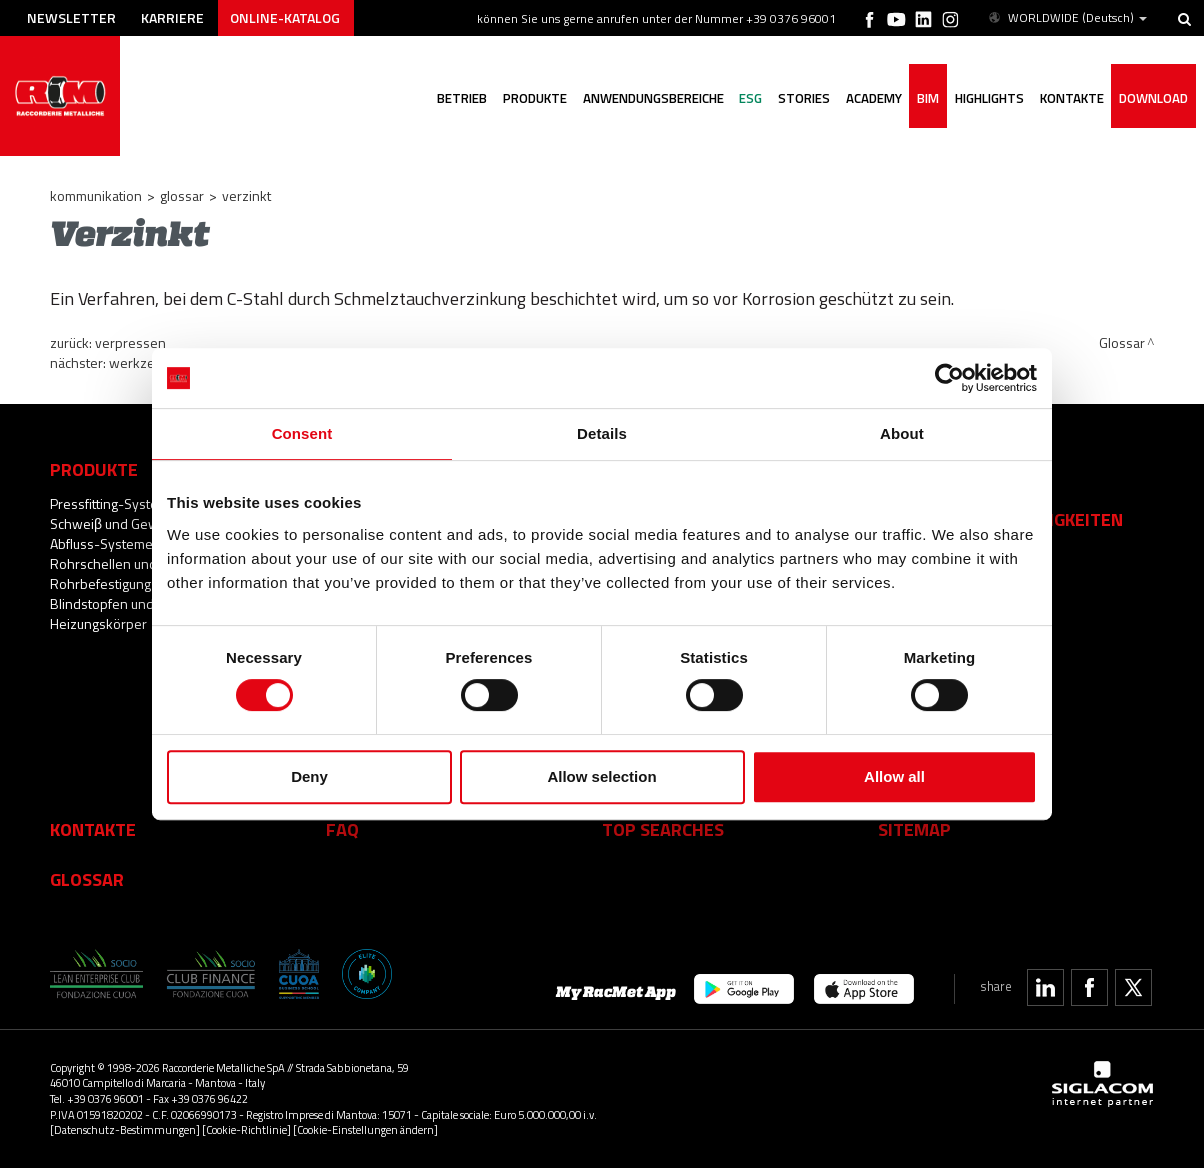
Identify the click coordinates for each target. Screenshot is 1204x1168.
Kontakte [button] (1071, 98)
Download (1153, 98)
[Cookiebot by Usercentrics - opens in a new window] (949, 378)
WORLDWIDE (1066, 18)
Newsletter (71, 17)
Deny (309, 776)
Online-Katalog (286, 17)
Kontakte (93, 829)
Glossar (182, 195)
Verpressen (130, 342)
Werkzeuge (143, 362)
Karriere (173, 17)
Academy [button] (872, 98)
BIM (927, 98)
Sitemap (914, 829)
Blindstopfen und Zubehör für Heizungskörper (139, 613)
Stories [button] (802, 98)
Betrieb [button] (459, 98)
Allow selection (601, 776)
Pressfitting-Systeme (113, 503)
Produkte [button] (532, 98)
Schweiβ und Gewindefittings (138, 523)
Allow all (894, 776)
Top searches (663, 829)
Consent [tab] (302, 433)
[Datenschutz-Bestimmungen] (125, 1129)
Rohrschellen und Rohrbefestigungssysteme (130, 573)
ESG (748, 98)
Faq (342, 829)
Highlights (988, 98)
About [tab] (902, 433)
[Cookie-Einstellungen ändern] (365, 1129)
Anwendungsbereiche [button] (650, 98)
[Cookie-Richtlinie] (246, 1129)
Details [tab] (602, 433)
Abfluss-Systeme (101, 543)
